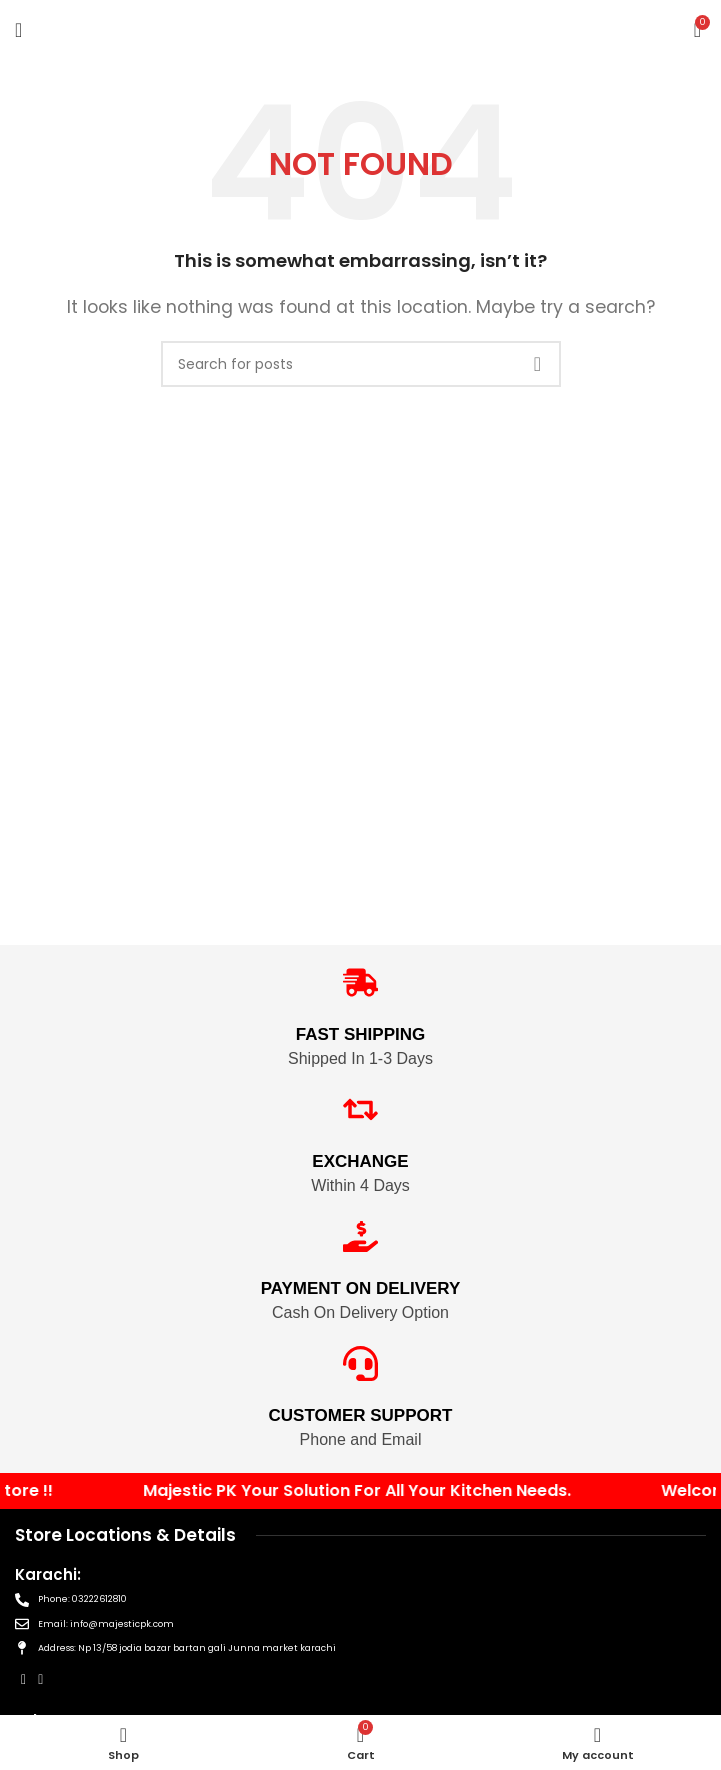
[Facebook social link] (23, 1679)
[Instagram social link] (40, 1679)
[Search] (361, 364)
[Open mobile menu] (18, 30)
